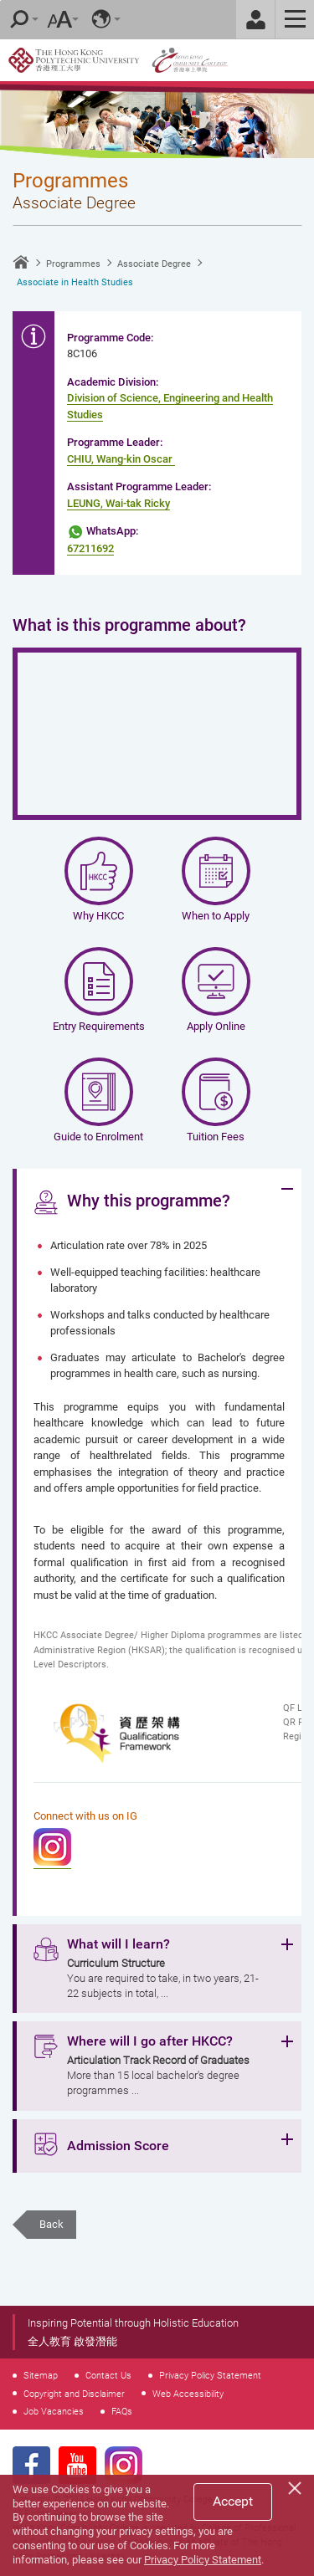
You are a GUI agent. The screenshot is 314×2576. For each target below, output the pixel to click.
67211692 (90, 548)
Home (21, 262)
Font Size (59, 19)
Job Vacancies (53, 2411)
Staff (255, 19)
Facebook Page (31, 2465)
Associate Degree (154, 263)
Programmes (73, 263)
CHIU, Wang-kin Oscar (119, 459)
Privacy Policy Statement (210, 2375)
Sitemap (40, 2375)
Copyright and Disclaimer (74, 2393)
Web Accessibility (188, 2393)
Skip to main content (0, 0)
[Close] (297, 2486)
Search (19, 19)
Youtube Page (77, 2465)
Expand (287, 1189)
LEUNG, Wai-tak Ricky (118, 503)
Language (101, 19)
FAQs (121, 2411)
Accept (233, 2501)
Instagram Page (123, 2465)
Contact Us (108, 2375)
